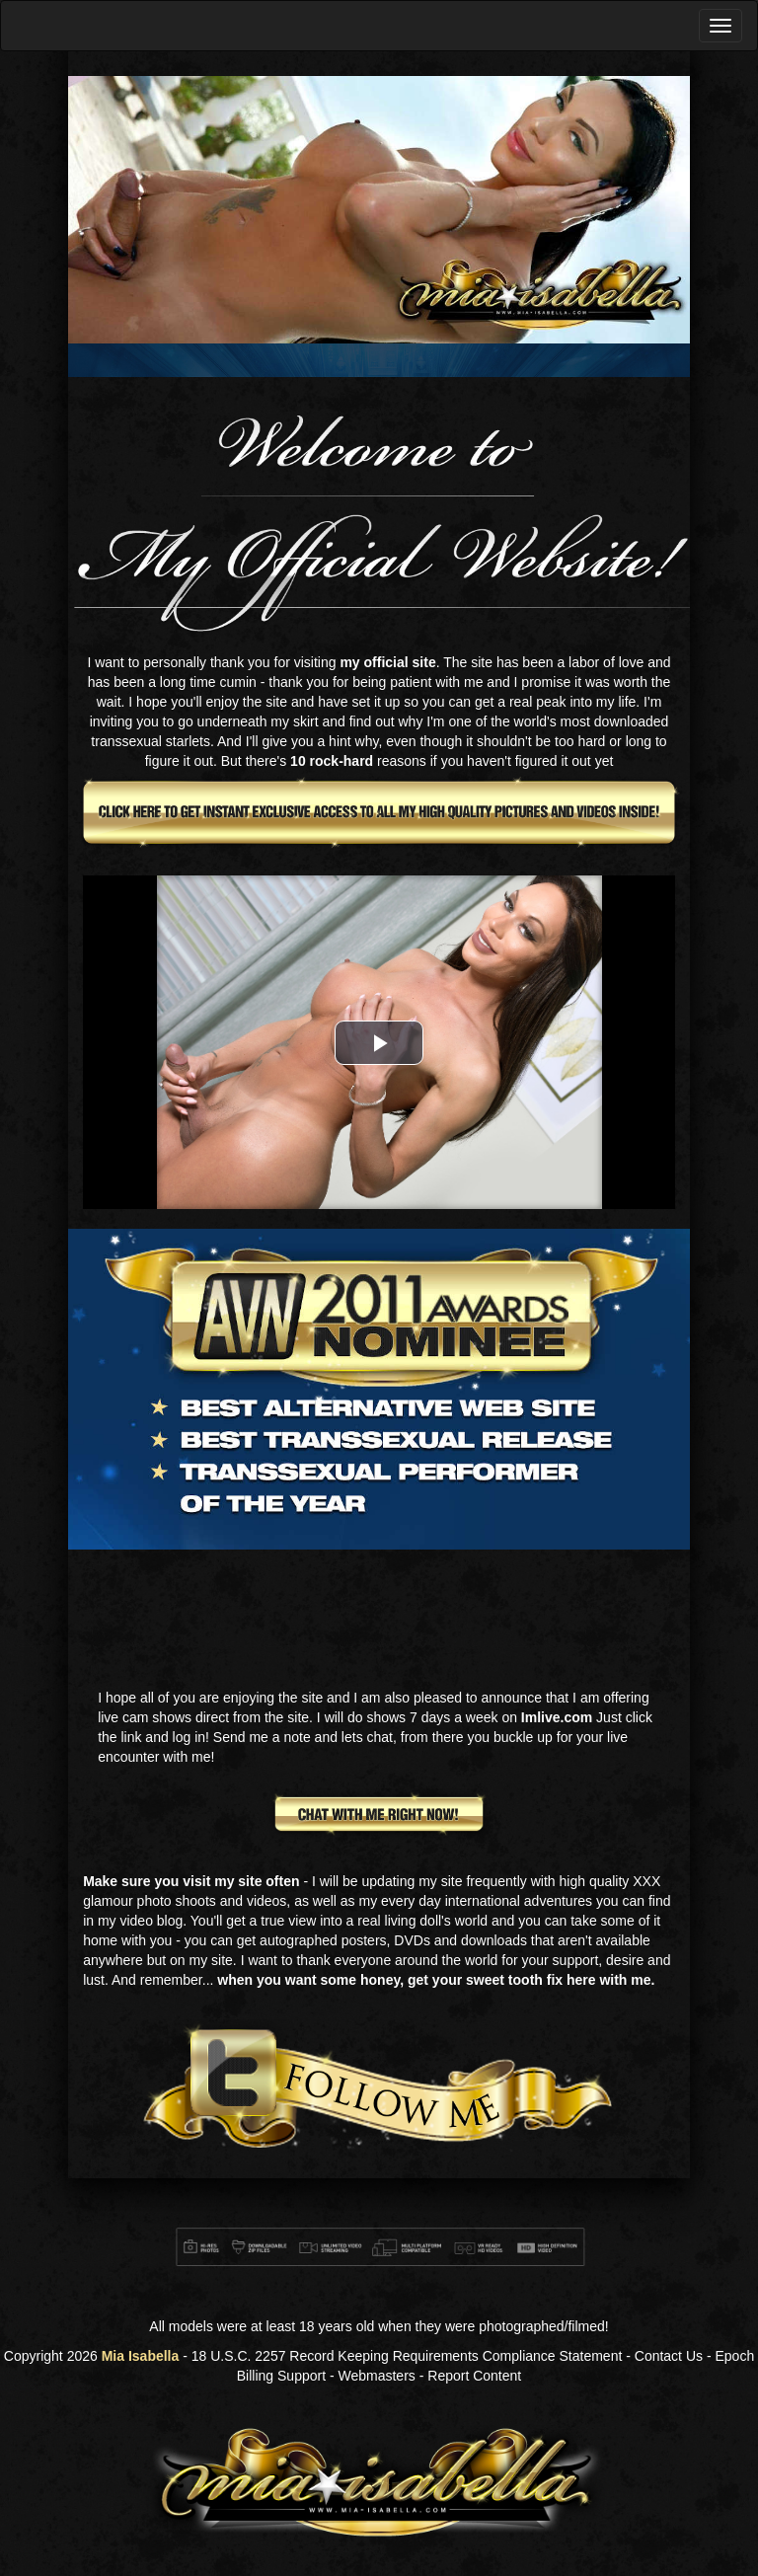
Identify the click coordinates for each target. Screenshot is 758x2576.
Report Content (474, 2376)
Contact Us (669, 2356)
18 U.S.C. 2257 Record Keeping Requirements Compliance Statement (407, 2356)
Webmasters (377, 2376)
